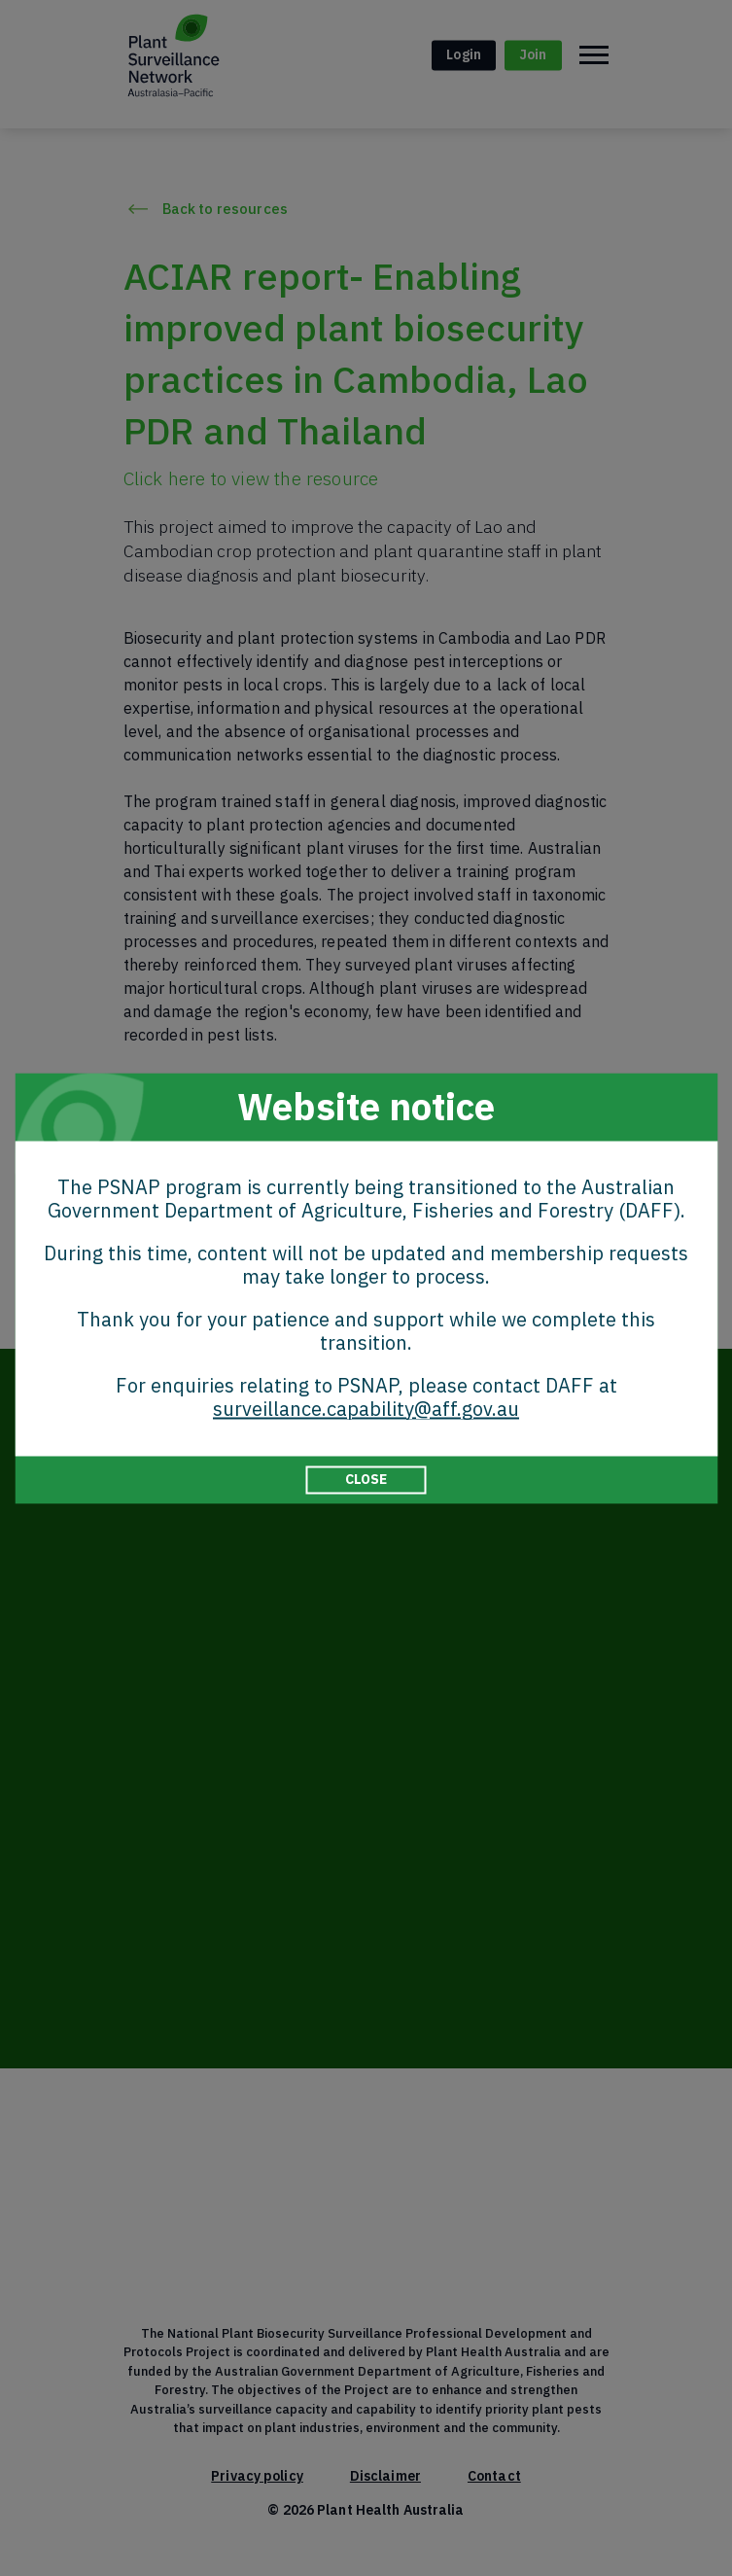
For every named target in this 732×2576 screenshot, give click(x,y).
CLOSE (366, 1479)
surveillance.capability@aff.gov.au (366, 1408)
